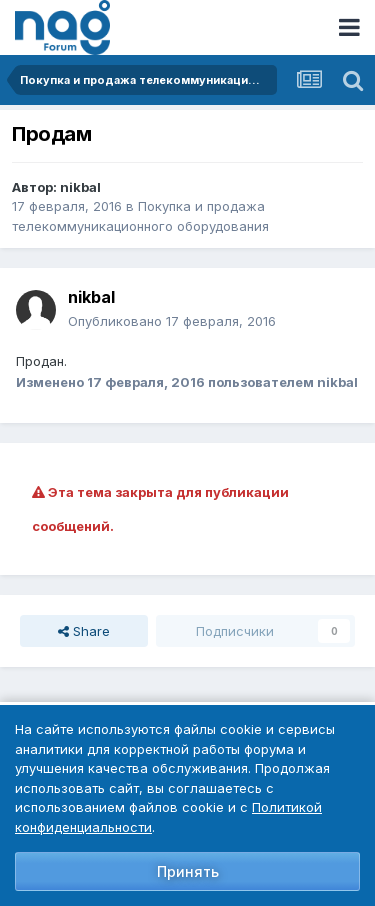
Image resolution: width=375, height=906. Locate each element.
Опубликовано (172, 321)
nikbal (80, 187)
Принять (188, 871)
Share (84, 631)
